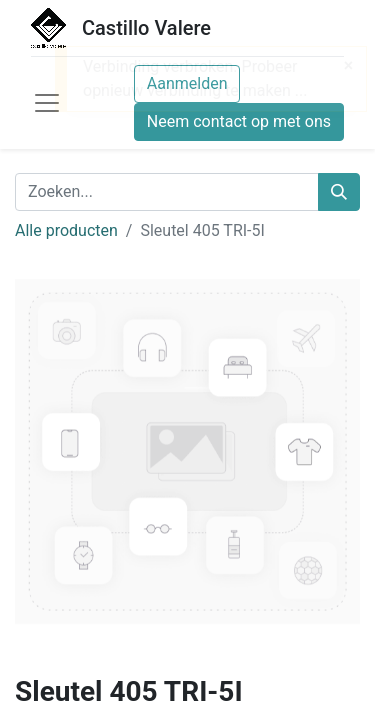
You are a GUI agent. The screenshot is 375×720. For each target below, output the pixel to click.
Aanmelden (187, 83)
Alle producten (66, 230)
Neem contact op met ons (239, 121)
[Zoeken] (339, 192)
